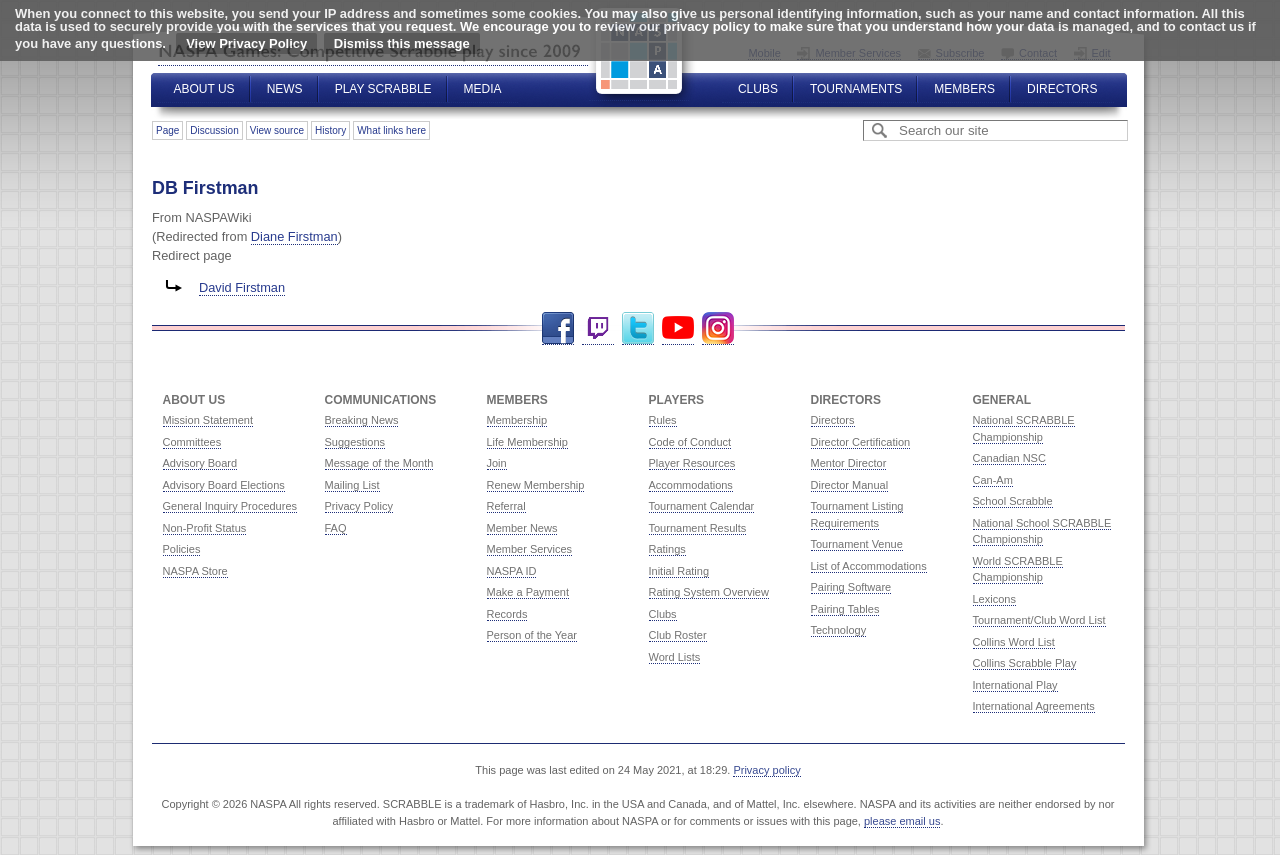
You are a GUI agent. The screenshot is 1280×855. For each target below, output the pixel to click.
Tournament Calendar (702, 506)
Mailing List (352, 485)
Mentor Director (849, 463)
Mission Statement (208, 420)
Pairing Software (851, 587)
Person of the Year (532, 635)
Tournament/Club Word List (1039, 620)
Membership (517, 420)
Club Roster (678, 635)
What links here (391, 130)
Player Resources (692, 463)
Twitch (598, 328)
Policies (182, 549)
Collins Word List (1014, 642)
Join (497, 463)
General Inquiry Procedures (230, 506)
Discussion (214, 130)
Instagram (718, 328)
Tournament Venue (857, 544)
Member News (522, 528)
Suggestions (355, 442)
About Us (204, 89)
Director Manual (850, 485)
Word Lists (675, 657)
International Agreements (1034, 706)
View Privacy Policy (246, 43)
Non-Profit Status (205, 528)
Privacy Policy (359, 506)
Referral (506, 506)
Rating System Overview (709, 592)
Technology (839, 630)
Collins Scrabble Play (1025, 663)
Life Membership (527, 442)
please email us (902, 821)
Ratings (667, 549)
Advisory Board (200, 463)
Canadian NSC (1009, 458)
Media (483, 89)
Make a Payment (528, 592)
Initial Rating (679, 571)
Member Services (530, 549)
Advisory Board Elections (224, 485)
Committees (192, 442)
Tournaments (856, 89)
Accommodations (691, 485)
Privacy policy (766, 770)
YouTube (678, 328)
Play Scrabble (383, 89)
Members (964, 89)
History (330, 130)
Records (507, 614)
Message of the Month (379, 463)
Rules (663, 420)
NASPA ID (512, 571)
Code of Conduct (690, 442)
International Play (1015, 685)
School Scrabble (1013, 501)
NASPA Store (195, 571)
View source (277, 130)
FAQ (336, 528)
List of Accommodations (869, 566)
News (285, 89)
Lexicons (994, 599)
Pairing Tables (845, 609)
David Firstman (242, 287)
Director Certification (861, 442)
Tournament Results (698, 528)
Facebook (558, 328)
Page (167, 130)
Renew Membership (536, 485)
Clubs (758, 89)
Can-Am (993, 480)
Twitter (638, 328)
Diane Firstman (294, 236)
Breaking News (362, 420)
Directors (1062, 89)
